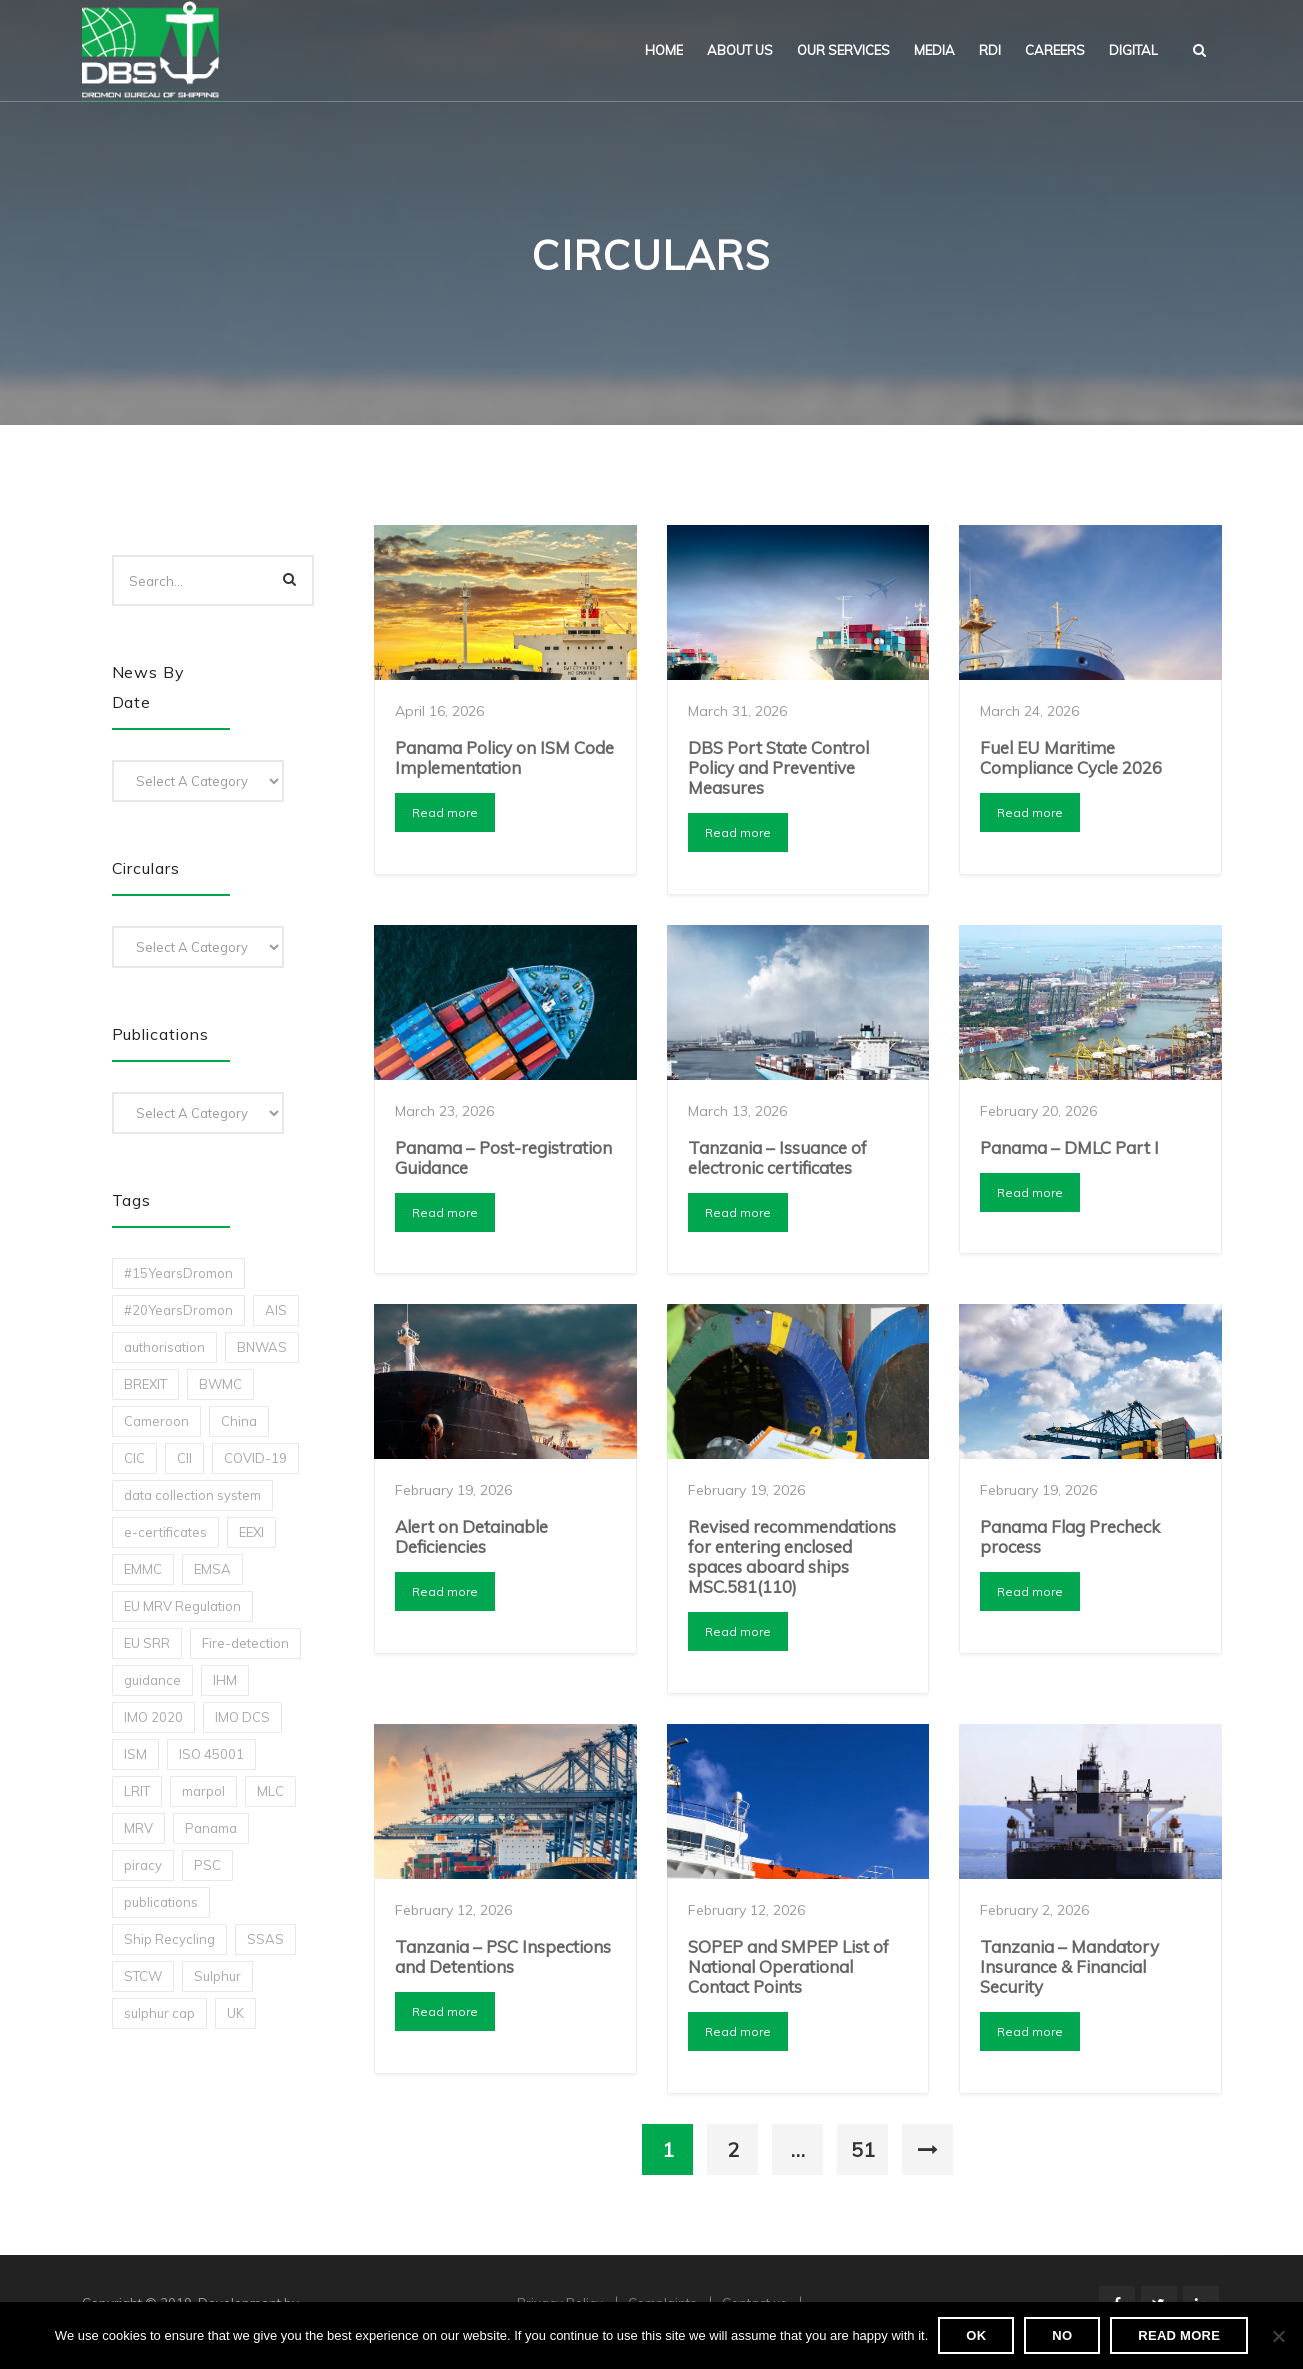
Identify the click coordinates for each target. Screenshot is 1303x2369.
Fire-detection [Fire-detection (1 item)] (245, 1643)
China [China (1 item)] (239, 1421)
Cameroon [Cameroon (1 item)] (156, 1421)
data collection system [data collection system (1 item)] (192, 1495)
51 (863, 2149)
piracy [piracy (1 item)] (143, 1865)
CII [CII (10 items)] (184, 1458)
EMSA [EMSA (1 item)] (212, 1569)
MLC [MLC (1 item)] (270, 1791)
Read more (445, 812)
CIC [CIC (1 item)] (134, 1458)
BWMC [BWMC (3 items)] (220, 1384)
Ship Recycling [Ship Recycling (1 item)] (169, 1939)
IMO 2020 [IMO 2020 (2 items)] (153, 1717)
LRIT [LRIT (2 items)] (137, 1791)
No (1062, 2335)
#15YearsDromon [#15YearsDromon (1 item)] (178, 1273)
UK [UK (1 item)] (235, 2013)
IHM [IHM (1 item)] (225, 1680)
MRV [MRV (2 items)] (138, 1828)
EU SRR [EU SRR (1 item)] (147, 1643)
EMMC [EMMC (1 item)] (143, 1569)
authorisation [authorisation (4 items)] (164, 1347)
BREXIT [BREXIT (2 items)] (145, 1384)
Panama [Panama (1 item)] (211, 1828)
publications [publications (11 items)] (161, 1902)
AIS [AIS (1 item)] (276, 1310)
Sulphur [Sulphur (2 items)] (217, 1976)
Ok (976, 2335)
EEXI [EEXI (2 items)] (251, 1532)
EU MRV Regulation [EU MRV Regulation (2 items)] (182, 1606)
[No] (1278, 2336)
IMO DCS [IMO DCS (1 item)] (242, 1717)
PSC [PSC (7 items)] (207, 1865)
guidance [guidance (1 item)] (152, 1680)
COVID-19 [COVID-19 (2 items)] (255, 1458)
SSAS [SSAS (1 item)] (265, 1939)
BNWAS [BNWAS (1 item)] (262, 1347)
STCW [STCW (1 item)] (143, 1976)
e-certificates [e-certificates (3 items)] (165, 1532)
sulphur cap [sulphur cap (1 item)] (159, 2013)
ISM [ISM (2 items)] (135, 1754)
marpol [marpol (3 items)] (203, 1791)
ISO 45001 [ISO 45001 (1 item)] (211, 1754)
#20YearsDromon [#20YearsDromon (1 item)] (178, 1310)
